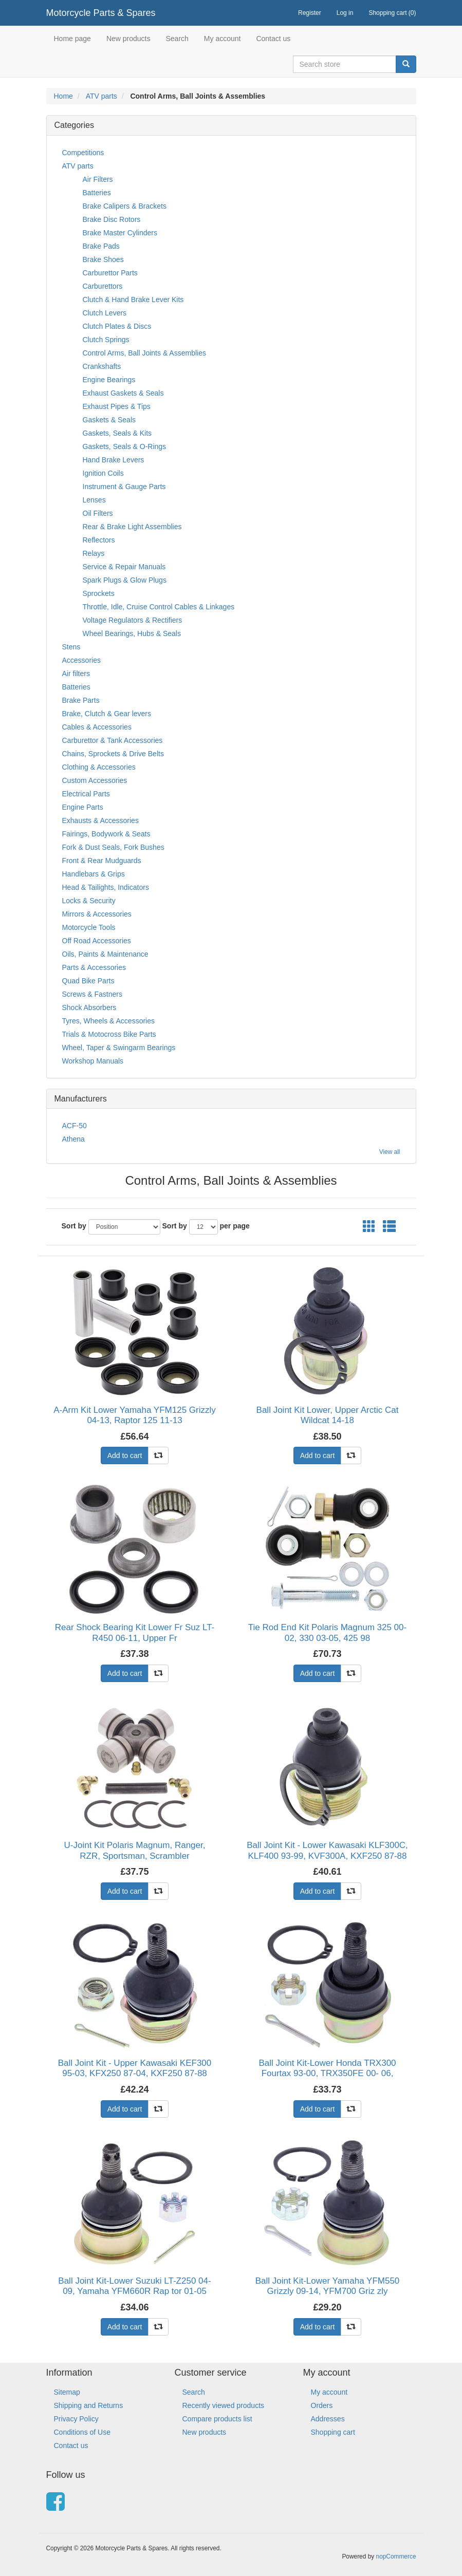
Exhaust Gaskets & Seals (123, 393)
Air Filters (98, 179)
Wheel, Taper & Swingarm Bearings (119, 1047)
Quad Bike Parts (88, 981)
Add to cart (124, 1455)
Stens (71, 647)
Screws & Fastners (92, 994)
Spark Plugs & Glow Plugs (125, 580)
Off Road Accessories (96, 941)
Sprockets (99, 593)
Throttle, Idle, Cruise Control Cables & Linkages (159, 607)
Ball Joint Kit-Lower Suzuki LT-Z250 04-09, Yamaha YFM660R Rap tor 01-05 (134, 2286)
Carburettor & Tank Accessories (112, 740)
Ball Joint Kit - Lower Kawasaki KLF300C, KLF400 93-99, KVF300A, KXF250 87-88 (327, 1850)
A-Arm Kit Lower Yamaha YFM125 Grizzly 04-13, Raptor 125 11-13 (134, 1415)
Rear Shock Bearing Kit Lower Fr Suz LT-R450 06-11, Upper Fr (135, 1632)
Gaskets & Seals (109, 420)
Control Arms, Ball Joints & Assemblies (144, 353)
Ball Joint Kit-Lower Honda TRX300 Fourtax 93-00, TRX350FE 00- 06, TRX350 (327, 2073)
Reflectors (99, 540)
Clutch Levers (105, 313)
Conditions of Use (82, 2432)
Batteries (97, 193)
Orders (322, 2405)
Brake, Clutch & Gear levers (107, 714)
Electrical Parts (86, 794)
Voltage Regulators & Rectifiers (132, 620)
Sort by (74, 1226)
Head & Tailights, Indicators (105, 887)
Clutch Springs (106, 339)
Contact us (273, 38)
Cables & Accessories (97, 727)
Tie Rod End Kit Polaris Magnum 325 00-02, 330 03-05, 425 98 (327, 1632)
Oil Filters (98, 513)
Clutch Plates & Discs (117, 326)
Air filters (76, 673)
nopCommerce (396, 2556)
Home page (72, 38)
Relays (94, 553)
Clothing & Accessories (99, 767)
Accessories (81, 660)
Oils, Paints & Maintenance (105, 954)
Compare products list (217, 2419)
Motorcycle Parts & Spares (101, 13)
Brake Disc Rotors (112, 219)
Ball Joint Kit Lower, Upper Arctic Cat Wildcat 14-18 (327, 1415)
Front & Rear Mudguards (101, 860)
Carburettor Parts (110, 273)
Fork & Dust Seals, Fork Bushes (113, 847)
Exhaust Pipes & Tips (117, 406)
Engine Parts (82, 807)
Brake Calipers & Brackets (125, 206)
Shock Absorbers (89, 1007)
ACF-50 (74, 1126)
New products (128, 38)
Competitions (83, 152)
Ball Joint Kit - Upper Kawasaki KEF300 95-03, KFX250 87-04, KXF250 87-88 (135, 2068)
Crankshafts (102, 366)
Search (176, 38)
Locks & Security (89, 901)
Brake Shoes (103, 259)
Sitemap (67, 2392)
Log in (345, 12)
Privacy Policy (76, 2419)
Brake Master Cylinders (120, 233)
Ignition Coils (103, 473)
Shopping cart (333, 2432)
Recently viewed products (223, 2405)
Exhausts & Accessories (100, 820)
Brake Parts (81, 700)
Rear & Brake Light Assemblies (132, 526)
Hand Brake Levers (113, 460)
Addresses (328, 2419)
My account (222, 38)
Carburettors (103, 286)
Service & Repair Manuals (124, 567)
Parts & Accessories (94, 967)
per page (235, 1226)
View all (389, 1151)
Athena (73, 1139)
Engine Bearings (109, 380)
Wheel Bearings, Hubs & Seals (132, 633)
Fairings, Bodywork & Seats (106, 834)
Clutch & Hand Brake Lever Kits (133, 299)
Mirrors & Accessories (97, 914)
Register (309, 12)
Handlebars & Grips (93, 874)
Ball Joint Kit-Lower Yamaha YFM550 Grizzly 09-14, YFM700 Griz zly (327, 2286)
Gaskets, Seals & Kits (117, 433)
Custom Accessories (94, 780)
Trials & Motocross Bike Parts (109, 1034)
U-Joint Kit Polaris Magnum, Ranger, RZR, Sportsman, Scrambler (135, 1850)
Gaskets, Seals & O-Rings (125, 446)
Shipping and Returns (88, 2405)
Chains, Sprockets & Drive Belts (113, 754)
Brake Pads (101, 246)
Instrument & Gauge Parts (124, 486)
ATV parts (101, 96)
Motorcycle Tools (89, 927)
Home (63, 96)
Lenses (94, 500)
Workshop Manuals (93, 1061)
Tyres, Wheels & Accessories (108, 1021)
